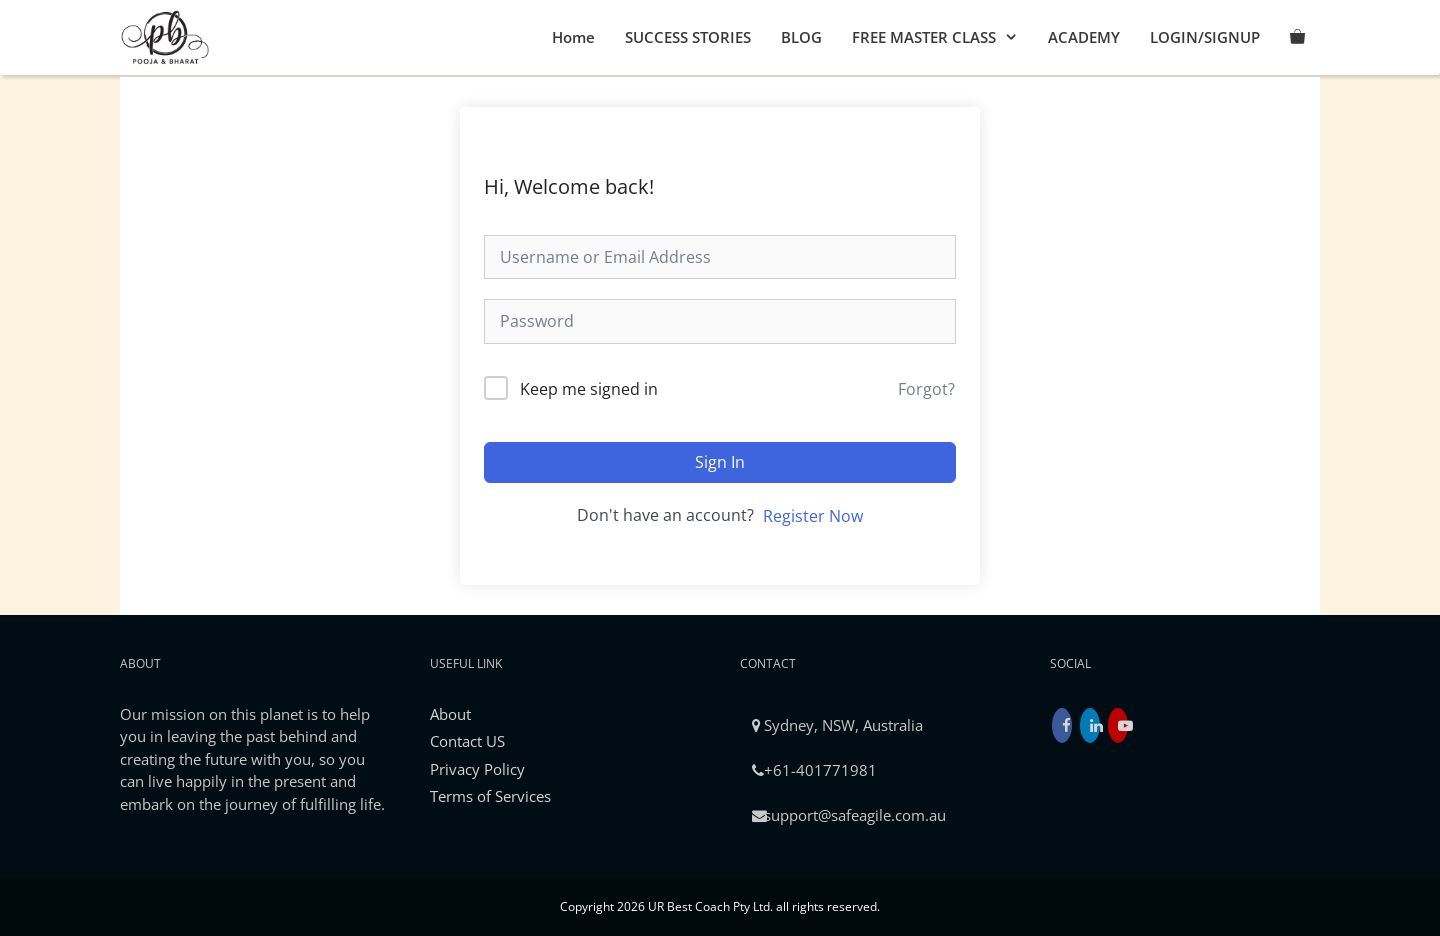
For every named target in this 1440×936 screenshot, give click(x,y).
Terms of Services (490, 796)
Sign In (720, 462)
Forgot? (926, 389)
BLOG (801, 37)
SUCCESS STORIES (688, 37)
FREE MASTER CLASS (942, 37)
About (450, 714)
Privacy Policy (477, 769)
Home (573, 37)
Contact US (467, 741)
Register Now (813, 516)
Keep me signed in (589, 389)
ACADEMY (1084, 37)
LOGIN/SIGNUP (1205, 37)
